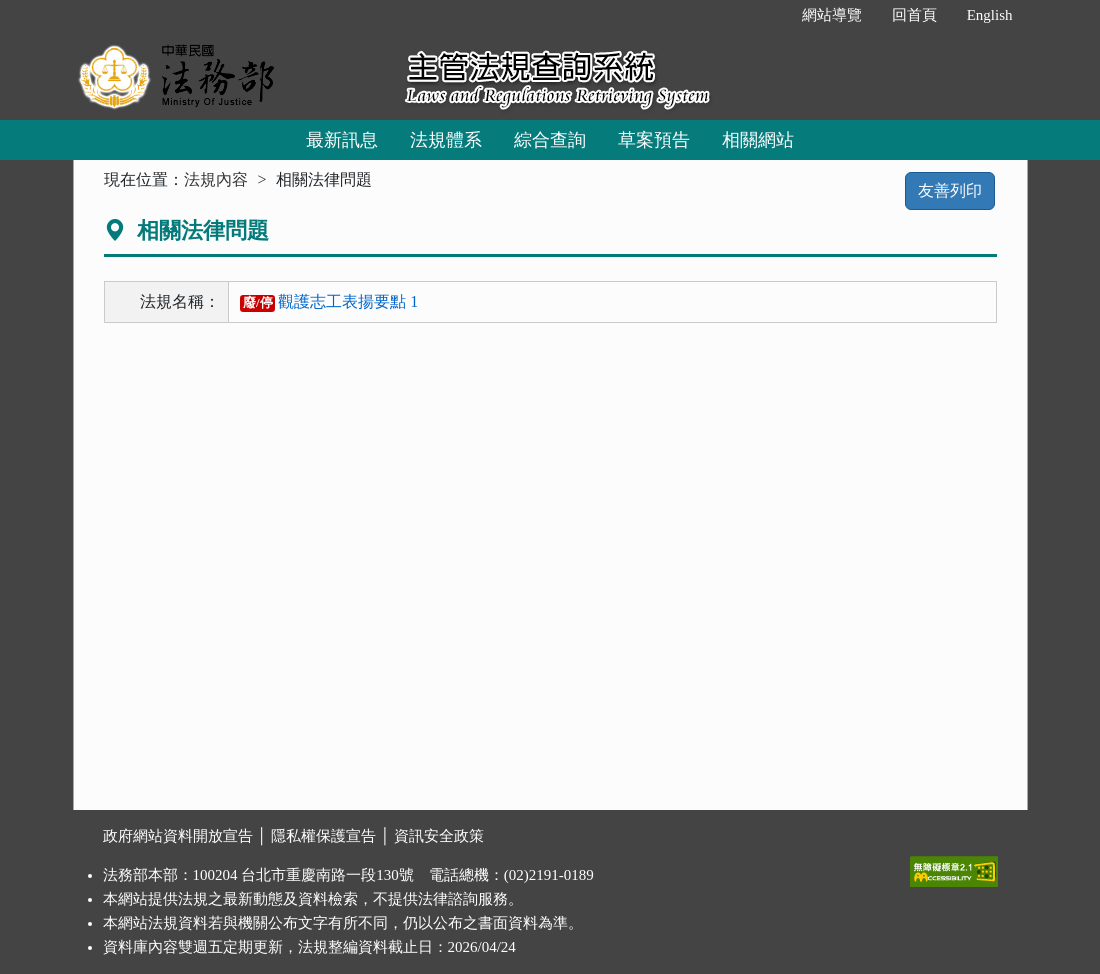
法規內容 (216, 179)
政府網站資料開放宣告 (178, 836)
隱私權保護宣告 (323, 836)
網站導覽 (832, 15)
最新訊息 (342, 140)
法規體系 (446, 140)
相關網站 (758, 140)
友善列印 (950, 190)
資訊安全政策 (439, 836)
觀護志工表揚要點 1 (329, 301)
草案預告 (654, 140)
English (990, 15)
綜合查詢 (550, 140)
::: (765, 15)
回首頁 (914, 15)
